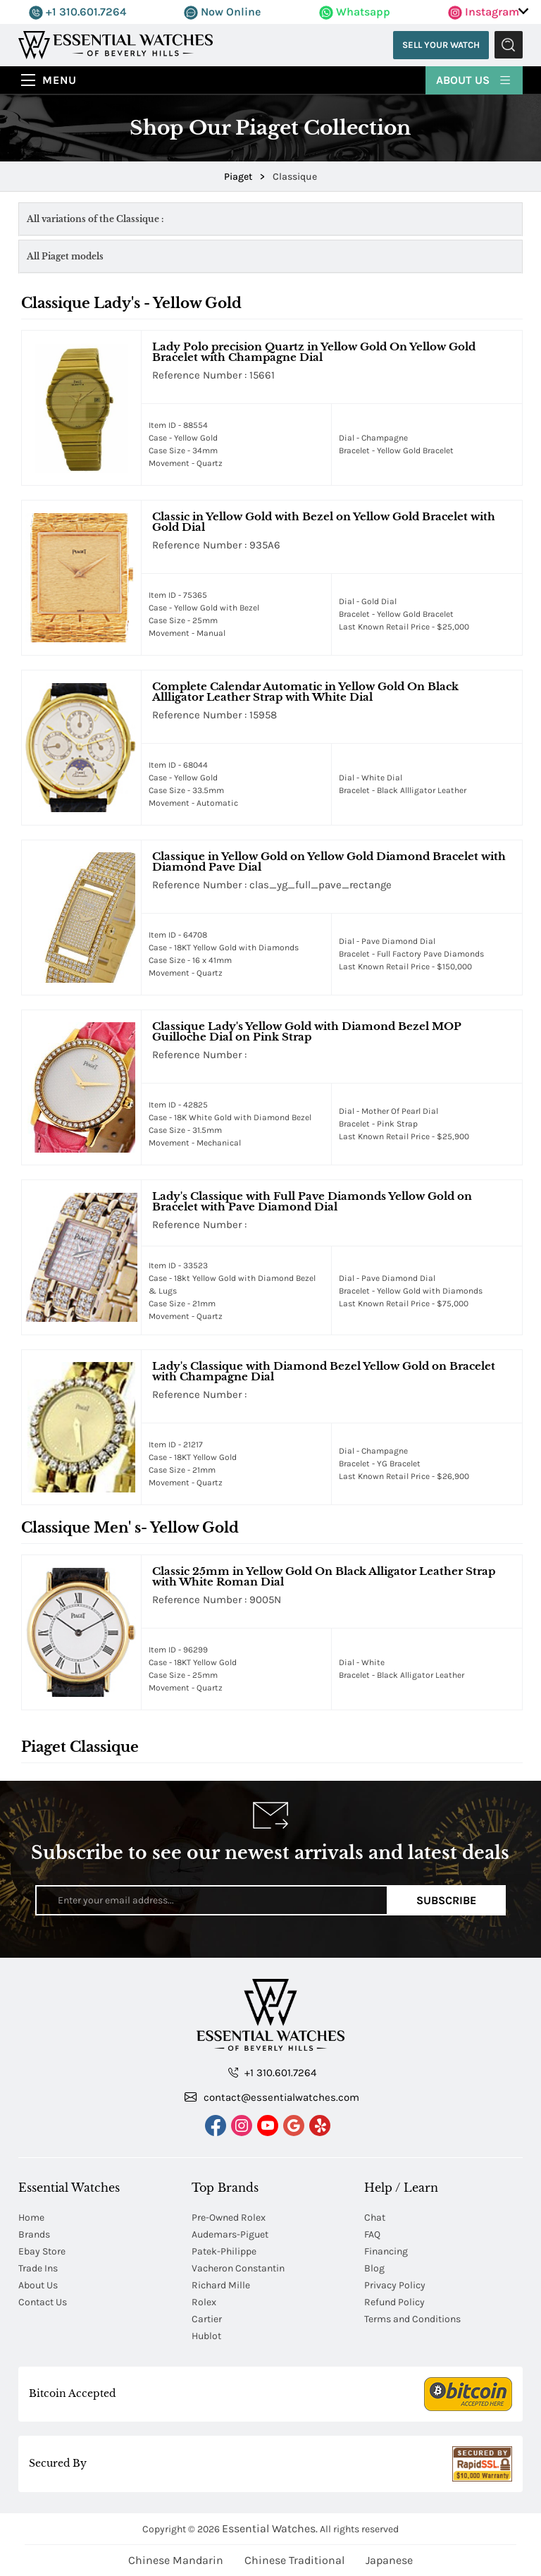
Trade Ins (38, 2268)
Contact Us (42, 2302)
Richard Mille (221, 2285)
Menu (59, 80)
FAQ (372, 2234)
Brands (34, 2234)
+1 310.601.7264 (77, 11)
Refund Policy (394, 2302)
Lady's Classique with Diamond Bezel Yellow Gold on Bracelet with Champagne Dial (323, 1371)
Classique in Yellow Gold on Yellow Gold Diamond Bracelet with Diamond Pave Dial (329, 861)
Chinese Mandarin (175, 2560)
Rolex (204, 2302)
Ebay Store (42, 2251)
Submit (509, 45)
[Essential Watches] (115, 44)
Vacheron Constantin (238, 2268)
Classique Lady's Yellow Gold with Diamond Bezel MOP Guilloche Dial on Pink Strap (306, 1031)
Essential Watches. (270, 2528)
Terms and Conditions (412, 2319)
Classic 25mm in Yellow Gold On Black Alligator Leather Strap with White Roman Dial (323, 1576)
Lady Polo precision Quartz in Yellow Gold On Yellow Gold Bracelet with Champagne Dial (313, 352)
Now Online (222, 11)
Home (31, 2218)
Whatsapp (354, 11)
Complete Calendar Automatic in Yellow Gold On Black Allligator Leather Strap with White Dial (305, 692)
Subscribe (446, 1900)
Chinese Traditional (294, 2560)
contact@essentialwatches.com (272, 2097)
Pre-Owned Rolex (229, 2218)
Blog (374, 2268)
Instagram (483, 11)
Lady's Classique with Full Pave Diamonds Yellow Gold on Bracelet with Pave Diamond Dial (312, 1201)
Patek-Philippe (224, 2251)
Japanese (389, 2560)
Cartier (207, 2319)
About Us (474, 79)
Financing (386, 2251)
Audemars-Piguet (230, 2234)
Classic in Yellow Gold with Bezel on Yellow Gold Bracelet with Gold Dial (323, 522)
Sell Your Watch (439, 44)
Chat (374, 2218)
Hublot (206, 2336)
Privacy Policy (394, 2285)
